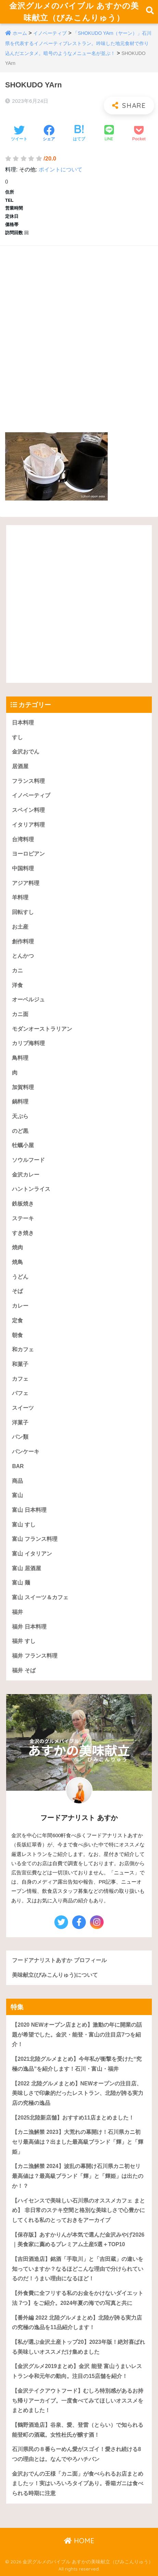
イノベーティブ (50, 33)
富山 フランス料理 (34, 1539)
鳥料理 (20, 1058)
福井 (17, 1612)
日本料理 (23, 723)
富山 (17, 1495)
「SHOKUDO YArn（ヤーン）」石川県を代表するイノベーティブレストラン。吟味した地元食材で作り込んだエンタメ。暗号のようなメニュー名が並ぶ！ (78, 43)
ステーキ (23, 1218)
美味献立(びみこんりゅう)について (54, 1975)
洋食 (17, 985)
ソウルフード (28, 1160)
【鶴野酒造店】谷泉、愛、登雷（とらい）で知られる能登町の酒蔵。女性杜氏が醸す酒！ (77, 2430)
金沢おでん (25, 752)
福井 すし (23, 1641)
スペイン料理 (28, 810)
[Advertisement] (79, 332)
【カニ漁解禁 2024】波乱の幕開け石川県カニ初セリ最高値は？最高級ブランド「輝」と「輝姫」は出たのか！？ (77, 2175)
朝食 (17, 1335)
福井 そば (23, 1670)
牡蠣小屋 (23, 1145)
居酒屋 (20, 766)
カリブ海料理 (28, 1043)
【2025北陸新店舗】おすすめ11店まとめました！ (73, 2118)
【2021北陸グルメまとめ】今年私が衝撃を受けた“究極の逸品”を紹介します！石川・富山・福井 (77, 2064)
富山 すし (23, 1525)
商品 (17, 1481)
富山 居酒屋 (26, 1568)
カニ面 (20, 1014)
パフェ (20, 1393)
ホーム (20, 33)
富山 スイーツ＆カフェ (40, 1597)
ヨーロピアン (28, 854)
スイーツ (23, 1408)
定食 (17, 1320)
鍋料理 (20, 1101)
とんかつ (23, 956)
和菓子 (20, 1364)
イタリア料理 (28, 825)
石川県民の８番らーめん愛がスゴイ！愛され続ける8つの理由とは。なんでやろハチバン (76, 2454)
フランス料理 (28, 781)
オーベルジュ (28, 999)
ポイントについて (60, 169)
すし (17, 737)
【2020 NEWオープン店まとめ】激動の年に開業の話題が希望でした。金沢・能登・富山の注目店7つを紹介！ (77, 2034)
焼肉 (17, 1247)
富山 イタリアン (32, 1554)
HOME (79, 2540)
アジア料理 (25, 883)
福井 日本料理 (29, 1627)
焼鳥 (17, 1262)
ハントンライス (31, 1189)
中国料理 (23, 868)
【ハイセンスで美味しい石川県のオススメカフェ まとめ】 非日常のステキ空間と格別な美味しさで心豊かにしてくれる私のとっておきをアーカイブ (78, 2210)
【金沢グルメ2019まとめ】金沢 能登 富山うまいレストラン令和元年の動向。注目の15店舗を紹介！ (77, 2371)
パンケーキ (25, 1451)
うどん (20, 1277)
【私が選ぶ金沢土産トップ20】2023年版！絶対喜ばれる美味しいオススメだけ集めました (78, 2347)
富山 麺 (21, 1583)
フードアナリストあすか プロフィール (59, 1960)
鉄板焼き (23, 1204)
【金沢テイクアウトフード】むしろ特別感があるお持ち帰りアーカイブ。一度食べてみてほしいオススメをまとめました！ (77, 2400)
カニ (17, 970)
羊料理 (20, 897)
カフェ (20, 1379)
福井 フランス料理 (34, 1656)
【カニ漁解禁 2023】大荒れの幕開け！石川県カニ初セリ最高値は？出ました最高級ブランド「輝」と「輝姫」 (77, 2141)
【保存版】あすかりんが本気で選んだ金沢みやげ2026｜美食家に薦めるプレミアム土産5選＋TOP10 (78, 2240)
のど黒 (20, 1131)
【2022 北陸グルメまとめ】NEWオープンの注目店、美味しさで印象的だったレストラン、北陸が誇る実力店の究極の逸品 (77, 2093)
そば (17, 1291)
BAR (18, 1466)
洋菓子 (20, 1422)
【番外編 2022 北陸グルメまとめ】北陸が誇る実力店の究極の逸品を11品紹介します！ (77, 2323)
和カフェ (23, 1349)
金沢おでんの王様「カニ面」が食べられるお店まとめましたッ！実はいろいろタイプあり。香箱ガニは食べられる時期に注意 (77, 2483)
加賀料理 (23, 1087)
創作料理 (23, 941)
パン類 (20, 1437)
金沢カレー (25, 1175)
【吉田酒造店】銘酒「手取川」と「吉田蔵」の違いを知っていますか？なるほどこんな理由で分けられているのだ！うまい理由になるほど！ (77, 2268)
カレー (20, 1306)
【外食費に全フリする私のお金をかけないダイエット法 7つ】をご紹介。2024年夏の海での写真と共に (77, 2298)
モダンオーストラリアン (42, 1029)
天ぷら (20, 1116)
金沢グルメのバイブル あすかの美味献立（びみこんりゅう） (74, 12)
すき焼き (23, 1233)
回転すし (23, 912)
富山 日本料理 (29, 1510)
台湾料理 (23, 839)
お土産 (20, 927)
